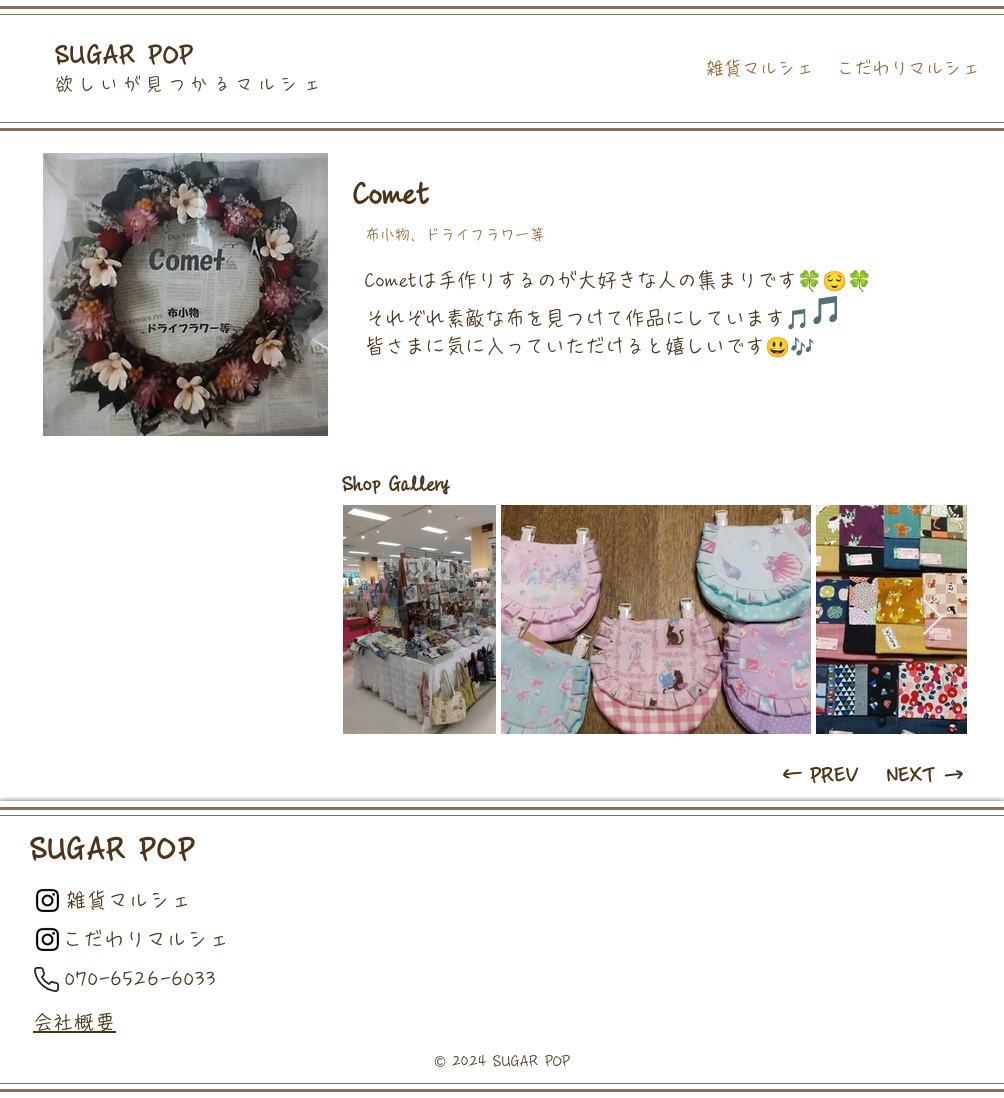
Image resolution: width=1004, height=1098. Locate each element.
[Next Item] (932, 618)
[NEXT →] (927, 775)
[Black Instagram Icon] (47, 900)
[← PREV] (822, 775)
